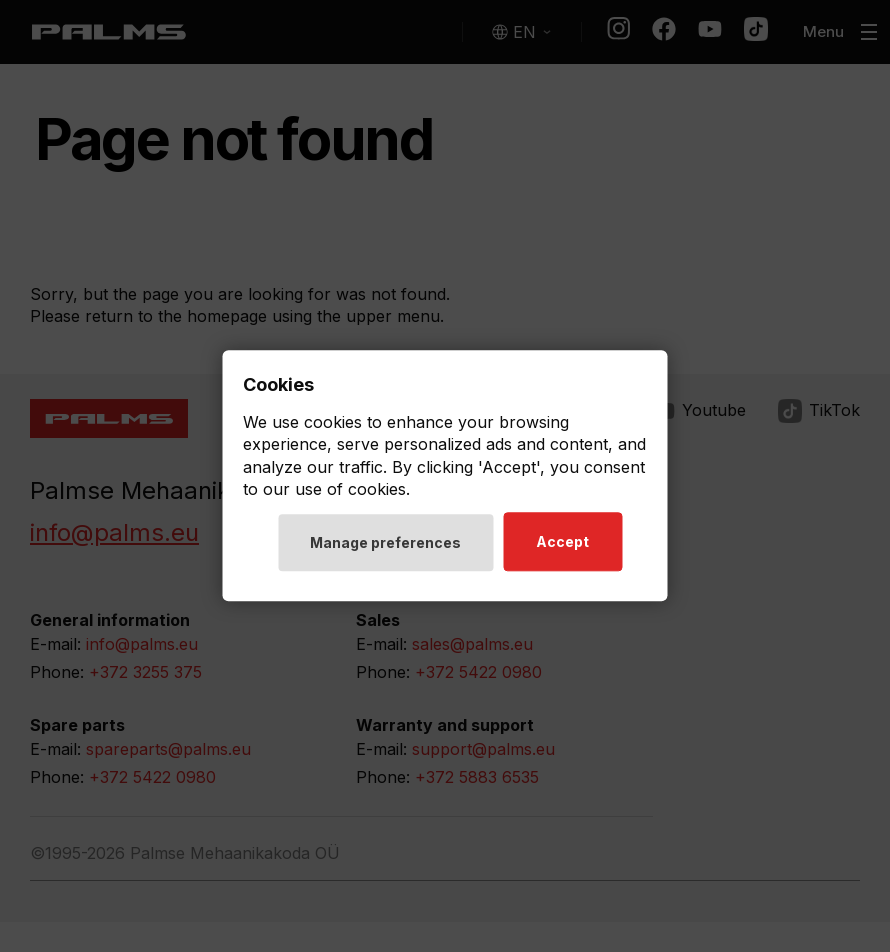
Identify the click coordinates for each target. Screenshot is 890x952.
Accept (562, 542)
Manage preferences (385, 543)
